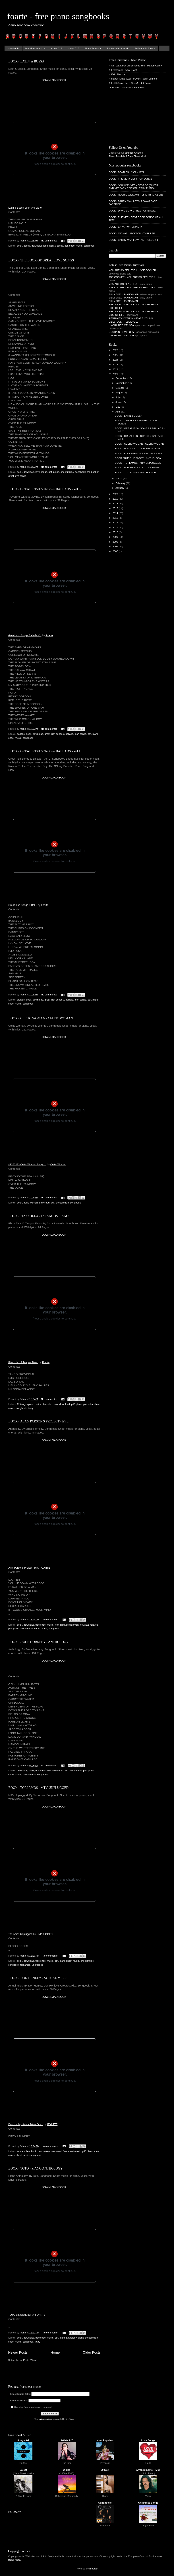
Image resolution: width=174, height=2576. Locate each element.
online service (45, 2419)
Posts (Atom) (30, 2360)
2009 (116, 537)
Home (55, 2352)
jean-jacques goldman (67, 1624)
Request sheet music (118, 48)
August (119, 392)
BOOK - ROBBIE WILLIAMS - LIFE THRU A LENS (136, 194)
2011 (116, 527)
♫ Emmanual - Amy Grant (123, 70)
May (118, 407)
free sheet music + (35, 48)
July (118, 397)
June (118, 402)
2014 (116, 513)
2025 (116, 355)
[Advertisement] (50, 87)
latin (45, 245)
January (120, 488)
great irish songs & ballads (59, 734)
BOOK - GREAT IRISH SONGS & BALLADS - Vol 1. (44, 751)
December (121, 378)
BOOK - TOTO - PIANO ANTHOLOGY (35, 2168)
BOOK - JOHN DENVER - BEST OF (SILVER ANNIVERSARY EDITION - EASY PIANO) (133, 187)
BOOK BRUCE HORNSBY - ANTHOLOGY (38, 1642)
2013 (116, 518)
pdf (66, 245)
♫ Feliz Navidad (117, 74)
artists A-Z (56, 48)
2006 (116, 551)
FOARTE (45, 1567)
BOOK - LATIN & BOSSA (26, 61)
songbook (89, 245)
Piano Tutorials (93, 48)
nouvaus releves (89, 1624)
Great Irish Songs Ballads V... (24, 635)
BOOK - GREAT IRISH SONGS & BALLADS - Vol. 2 (44, 489)
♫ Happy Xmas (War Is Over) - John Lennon (133, 78)
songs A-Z (73, 48)
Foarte (38, 207)
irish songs (80, 734)
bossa (27, 245)
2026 (116, 350)
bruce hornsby (43, 1770)
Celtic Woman (58, 1164)
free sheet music (44, 1624)
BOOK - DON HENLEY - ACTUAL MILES (37, 1978)
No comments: (49, 240)
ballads (21, 734)
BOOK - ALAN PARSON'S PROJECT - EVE (38, 1421)
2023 (116, 364)
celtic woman (31, 1202)
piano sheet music (23, 1628)
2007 (116, 546)
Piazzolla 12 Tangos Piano (23, 1362)
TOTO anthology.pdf (19, 2314)
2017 (116, 508)
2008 (116, 541)
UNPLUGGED (45, 1934)
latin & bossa (56, 245)
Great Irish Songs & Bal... (22, 905)
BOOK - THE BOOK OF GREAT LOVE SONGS (41, 260)
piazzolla (88, 1404)
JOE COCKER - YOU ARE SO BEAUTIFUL (132, 277)
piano (56, 472)
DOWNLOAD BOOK (54, 80)
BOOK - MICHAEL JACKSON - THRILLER (132, 233)
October (120, 388)
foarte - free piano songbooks (58, 16)
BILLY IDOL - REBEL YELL (123, 321)
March (119, 478)
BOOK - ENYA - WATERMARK (125, 226)
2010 (116, 532)
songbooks (14, 48)
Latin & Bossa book (19, 207)
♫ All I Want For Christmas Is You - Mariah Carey (135, 65)
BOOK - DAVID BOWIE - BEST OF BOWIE (132, 210)
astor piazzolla (43, 1404)
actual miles (23, 2151)
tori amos (25, 1964)
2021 (116, 374)
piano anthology (67, 2337)
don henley (44, 2151)
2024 (116, 359)
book (19, 245)
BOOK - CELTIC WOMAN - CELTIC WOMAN (40, 1018)
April (118, 411)
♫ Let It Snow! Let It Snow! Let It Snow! (130, 83)
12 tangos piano (25, 1404)
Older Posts (92, 2352)
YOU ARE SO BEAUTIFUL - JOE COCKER (132, 270)
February (120, 483)
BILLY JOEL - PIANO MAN (123, 294)
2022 (116, 369)
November (121, 383)
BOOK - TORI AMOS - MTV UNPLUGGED (38, 1788)
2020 (116, 494)
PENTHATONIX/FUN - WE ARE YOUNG (131, 318)
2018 (116, 503)
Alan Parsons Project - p (22, 1567)
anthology (22, 1770)
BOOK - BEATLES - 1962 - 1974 (126, 172)
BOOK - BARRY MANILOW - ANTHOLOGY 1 (133, 240)
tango (31, 1408)
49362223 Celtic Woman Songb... (27, 1164)
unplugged (37, 1964)
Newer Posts (18, 2352)
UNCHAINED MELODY (121, 325)
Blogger (93, 2568)
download (37, 245)
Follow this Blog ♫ (145, 48)
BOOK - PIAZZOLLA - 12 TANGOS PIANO (38, 1216)
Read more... (15, 2559)
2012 (116, 522)
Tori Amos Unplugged (20, 1934)
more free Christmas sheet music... (128, 87)
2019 (116, 498)
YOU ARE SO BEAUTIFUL (123, 284)
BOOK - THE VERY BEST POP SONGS (130, 178)
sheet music (75, 245)
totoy (37, 2341)
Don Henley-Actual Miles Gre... (25, 2124)
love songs (41, 472)
